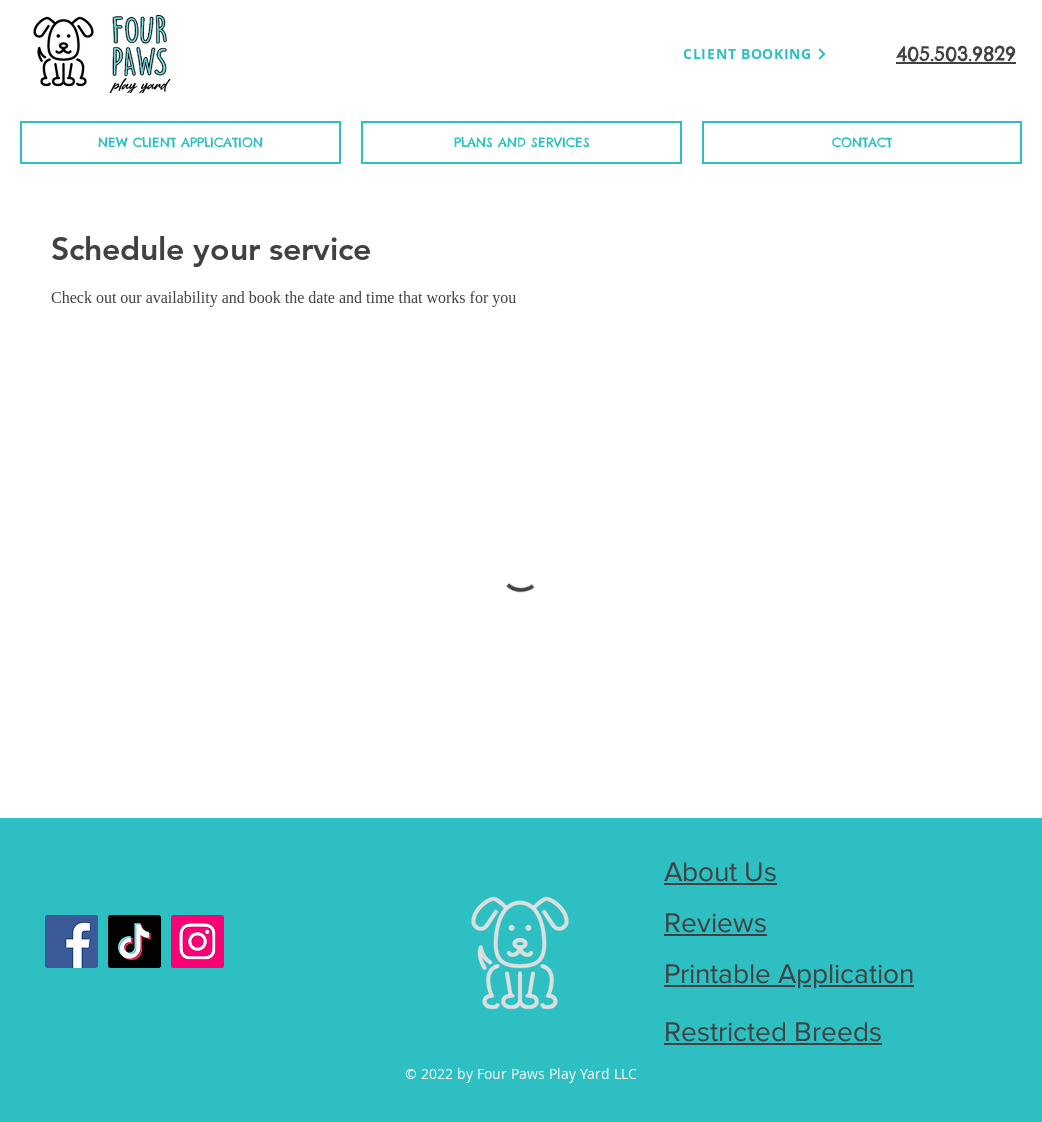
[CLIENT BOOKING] (755, 53)
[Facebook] (71, 941)
